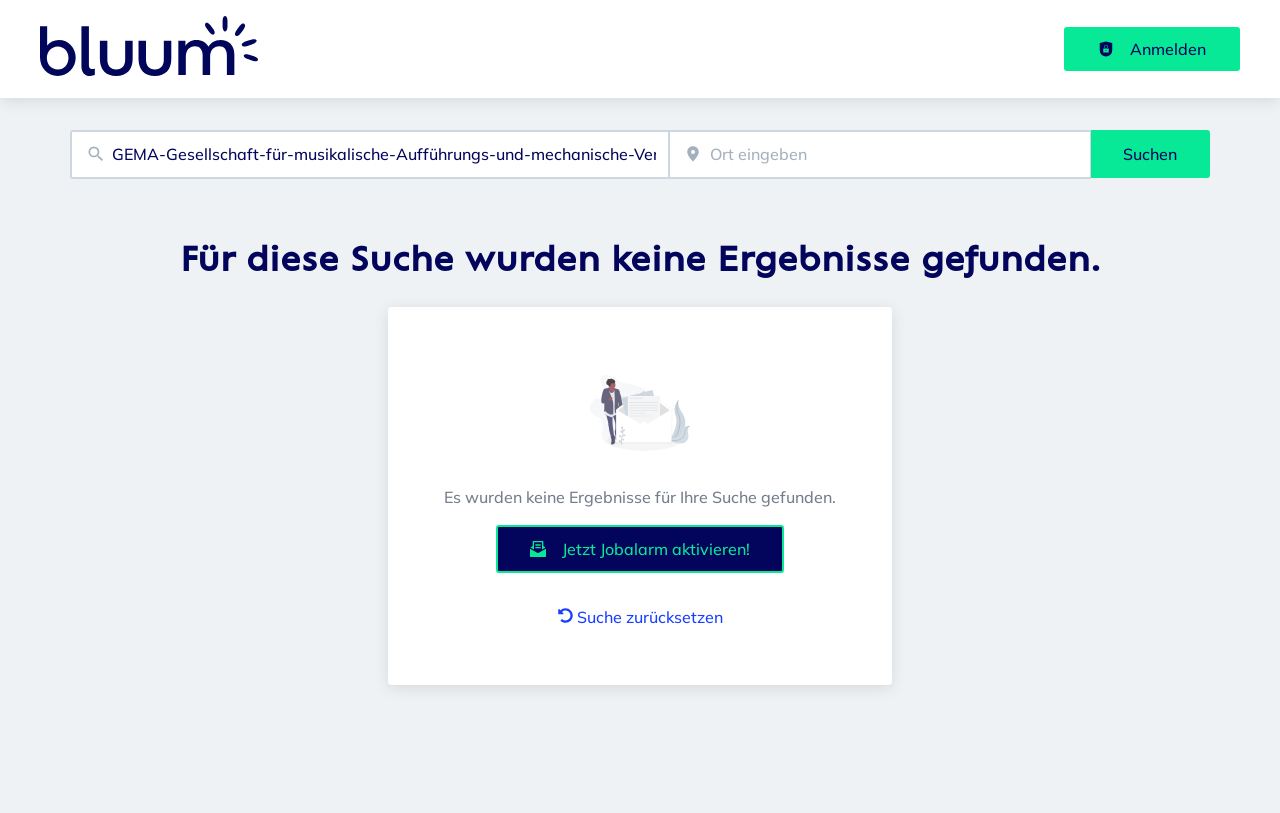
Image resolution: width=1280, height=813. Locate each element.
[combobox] (369, 154)
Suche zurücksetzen (640, 617)
